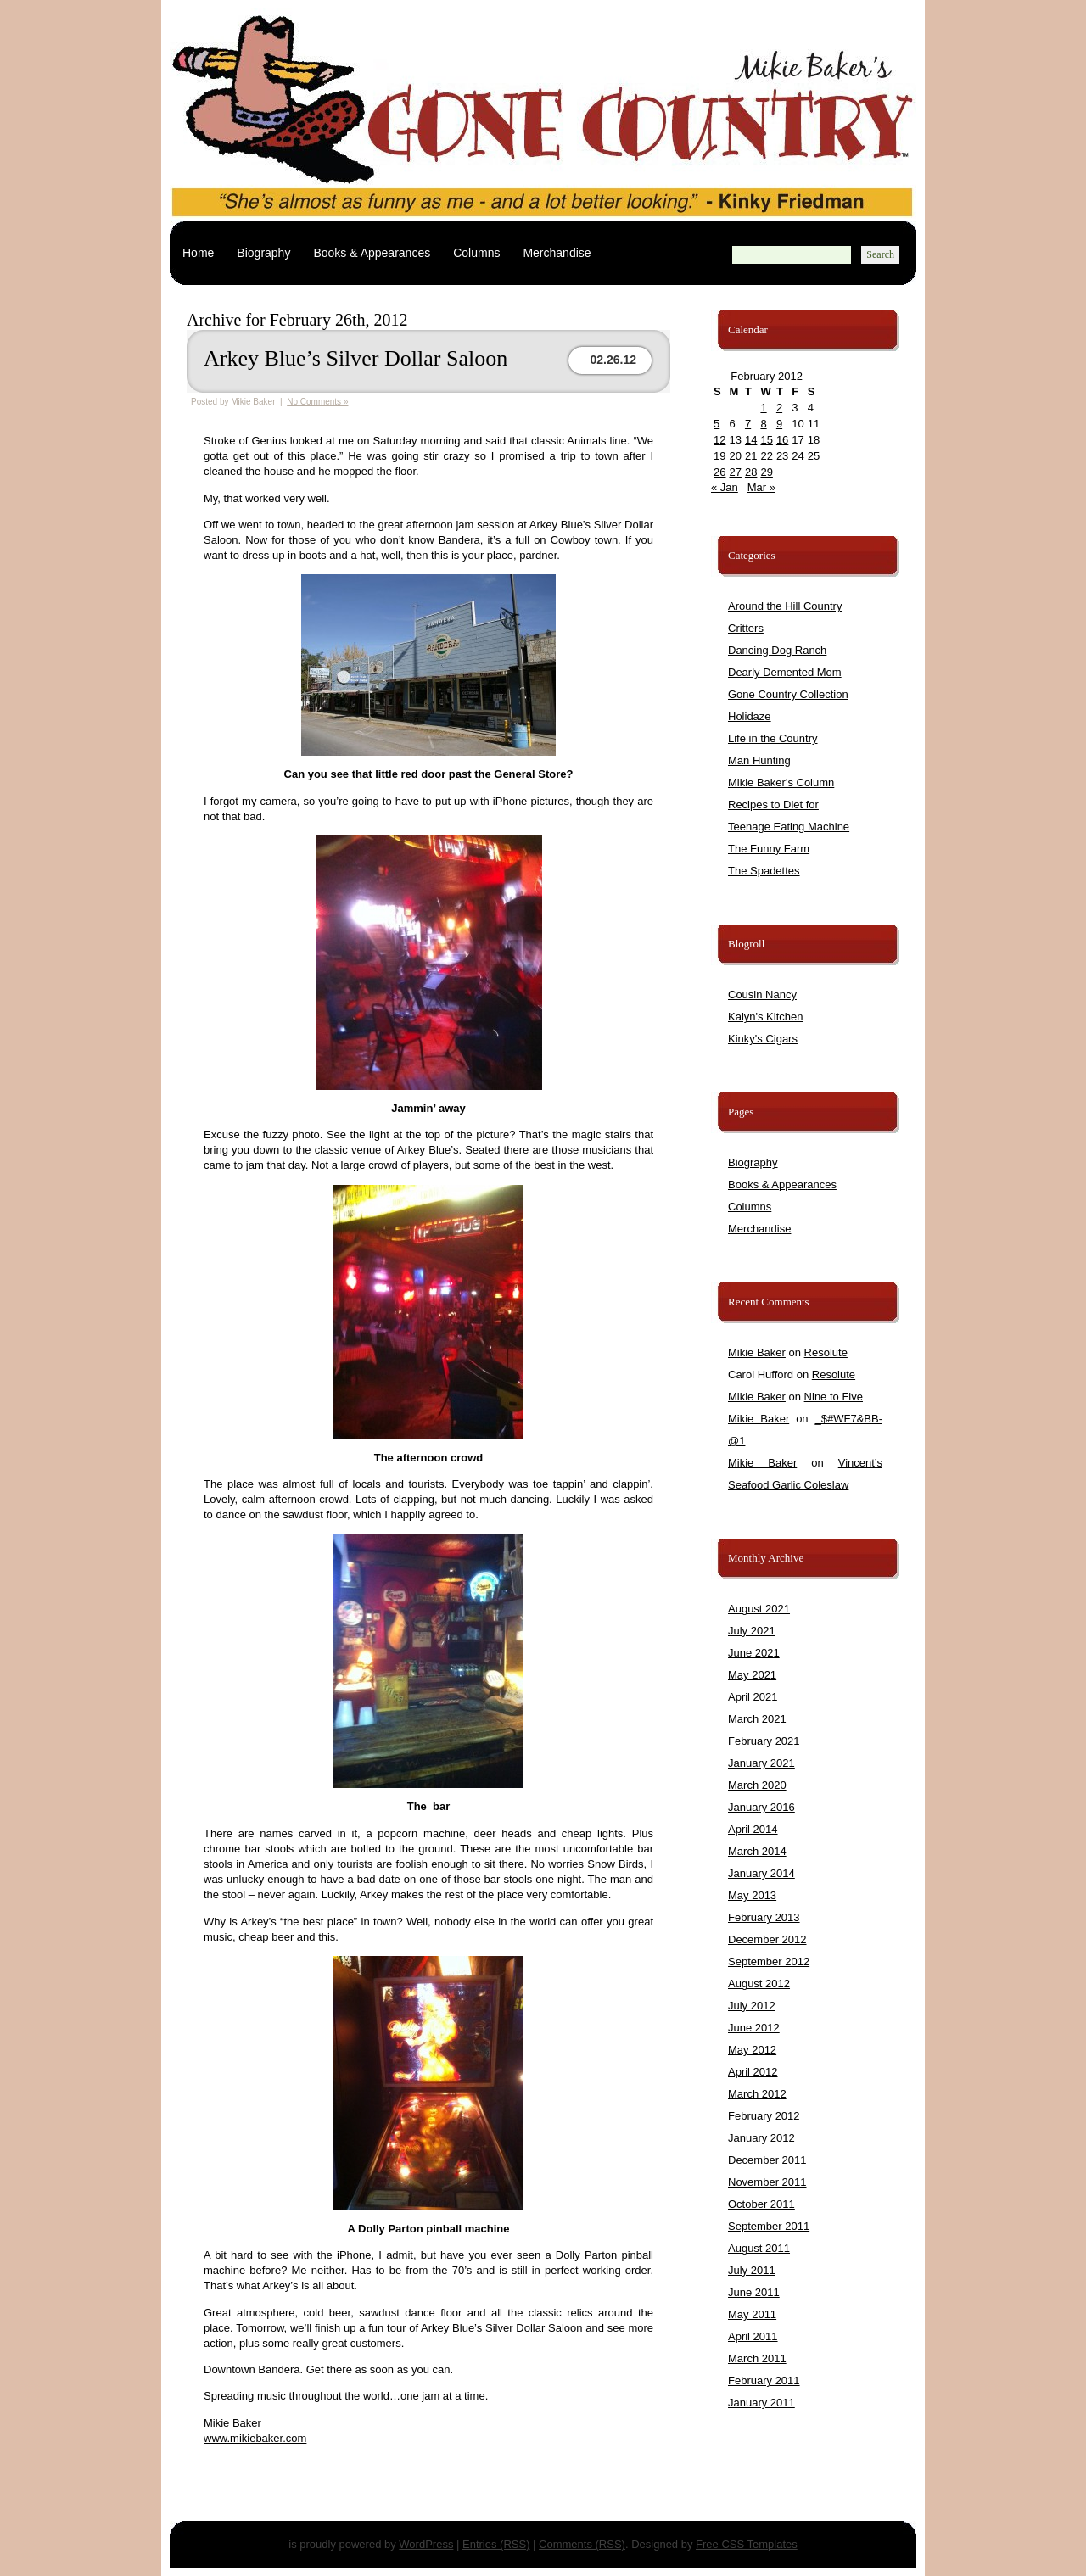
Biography (263, 253)
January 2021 (761, 1763)
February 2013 (764, 1917)
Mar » (761, 487)
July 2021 (751, 1630)
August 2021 (759, 1608)
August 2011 (759, 2248)
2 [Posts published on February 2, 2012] (779, 407)
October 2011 (761, 2204)
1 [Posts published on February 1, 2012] (763, 407)
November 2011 (767, 2182)
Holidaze (749, 716)
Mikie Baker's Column (781, 782)
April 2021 (753, 1696)
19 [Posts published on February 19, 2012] (719, 456)
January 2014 (761, 1873)
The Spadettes (764, 870)
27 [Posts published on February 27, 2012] (735, 472)
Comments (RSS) (582, 2544)
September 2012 (768, 1961)
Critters (746, 628)
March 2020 (757, 1785)
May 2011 (752, 2314)
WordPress (426, 2544)
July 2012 (751, 2005)
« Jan (724, 487)
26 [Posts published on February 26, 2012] (719, 472)
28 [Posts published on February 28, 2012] (751, 472)
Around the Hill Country (785, 606)
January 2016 (761, 1807)
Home (198, 253)
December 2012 (767, 1939)
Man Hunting (759, 760)
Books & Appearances (371, 253)
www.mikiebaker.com (255, 2438)
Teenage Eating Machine (788, 826)
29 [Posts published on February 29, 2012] (766, 472)
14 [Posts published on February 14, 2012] (751, 439)
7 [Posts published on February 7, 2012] (748, 423)
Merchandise (557, 253)
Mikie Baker (757, 1352)
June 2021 (754, 1652)
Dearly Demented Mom (785, 672)
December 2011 (767, 2160)
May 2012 (752, 2049)
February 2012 (764, 2115)
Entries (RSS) (495, 2544)
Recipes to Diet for (773, 804)
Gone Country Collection (788, 694)
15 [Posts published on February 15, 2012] (766, 439)
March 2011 (757, 2358)
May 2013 (752, 1895)
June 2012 (754, 2027)
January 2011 (761, 2402)
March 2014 (757, 1851)
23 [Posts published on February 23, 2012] (782, 456)
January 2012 (761, 2138)
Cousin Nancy (762, 994)
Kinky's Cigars (763, 1038)
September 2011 (768, 2226)
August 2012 (759, 1983)
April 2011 (753, 2336)
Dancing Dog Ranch (777, 650)
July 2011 (751, 2270)
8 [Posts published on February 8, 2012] (763, 423)
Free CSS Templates (747, 2544)
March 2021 (757, 1719)
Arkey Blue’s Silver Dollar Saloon (355, 358)
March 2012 (757, 2093)
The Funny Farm (768, 848)
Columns (476, 253)
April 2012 (753, 2071)
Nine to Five (833, 1396)
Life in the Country (773, 738)
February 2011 (764, 2380)
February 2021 (764, 1741)
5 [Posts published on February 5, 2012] (716, 423)
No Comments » (317, 401)
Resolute (826, 1352)
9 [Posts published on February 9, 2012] (779, 423)
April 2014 (753, 1829)
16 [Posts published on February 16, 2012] (782, 439)
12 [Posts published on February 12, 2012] (719, 439)
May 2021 (752, 1674)
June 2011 (754, 2292)
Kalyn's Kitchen (765, 1016)
